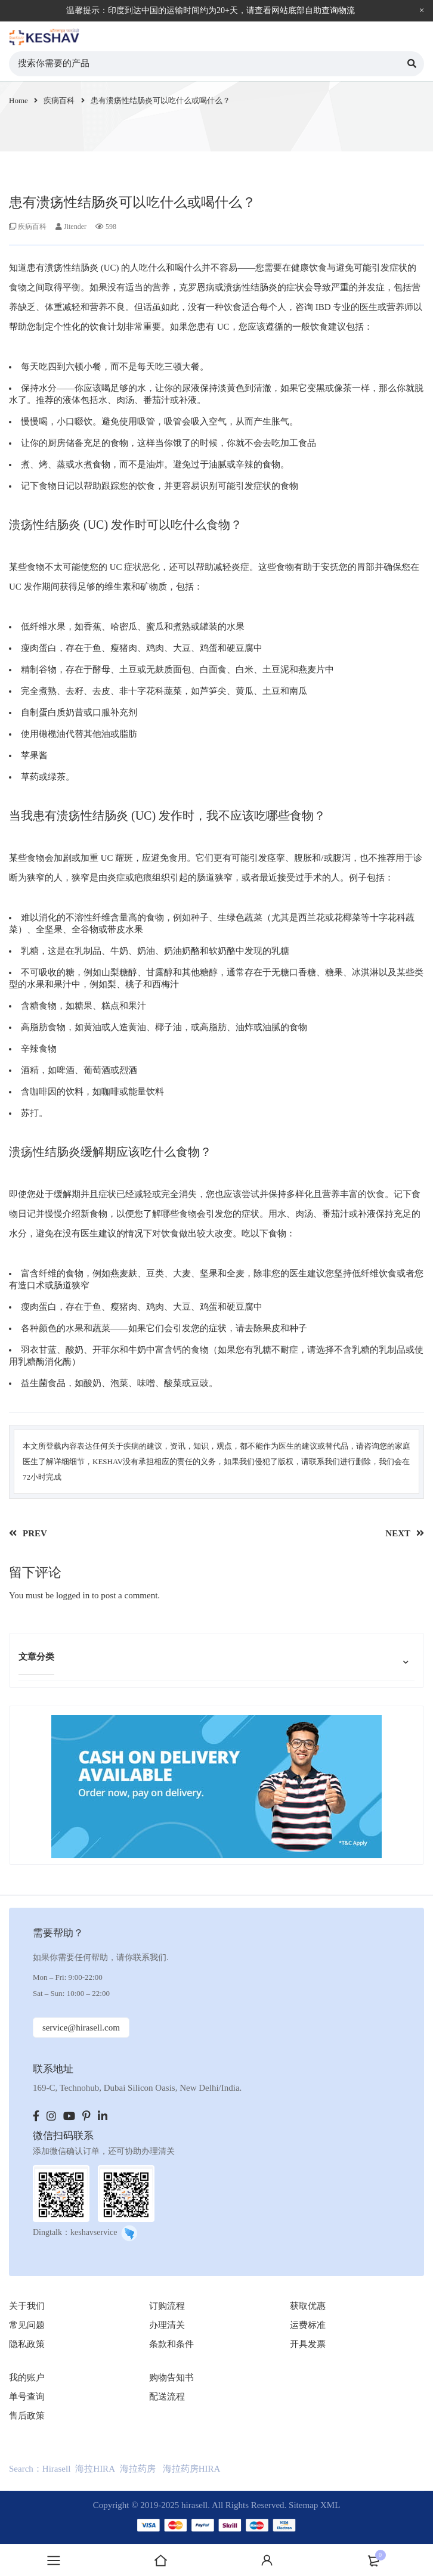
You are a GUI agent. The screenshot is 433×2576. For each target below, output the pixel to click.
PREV (35, 1533)
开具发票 (308, 2344)
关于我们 (27, 2306)
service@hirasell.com (81, 2027)
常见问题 (27, 2325)
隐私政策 (27, 2344)
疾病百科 (59, 100)
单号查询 (27, 2396)
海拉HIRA (95, 2468)
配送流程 (167, 2396)
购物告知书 (171, 2377)
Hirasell (56, 2468)
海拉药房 (138, 2468)
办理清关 (167, 2325)
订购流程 (167, 2306)
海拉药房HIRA (192, 2468)
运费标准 (308, 2325)
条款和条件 (171, 2344)
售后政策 (27, 2415)
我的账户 (27, 2377)
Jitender (75, 226)
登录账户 (267, 2560)
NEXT (397, 1533)
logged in (72, 1595)
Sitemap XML (314, 2505)
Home (18, 100)
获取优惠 (308, 2306)
